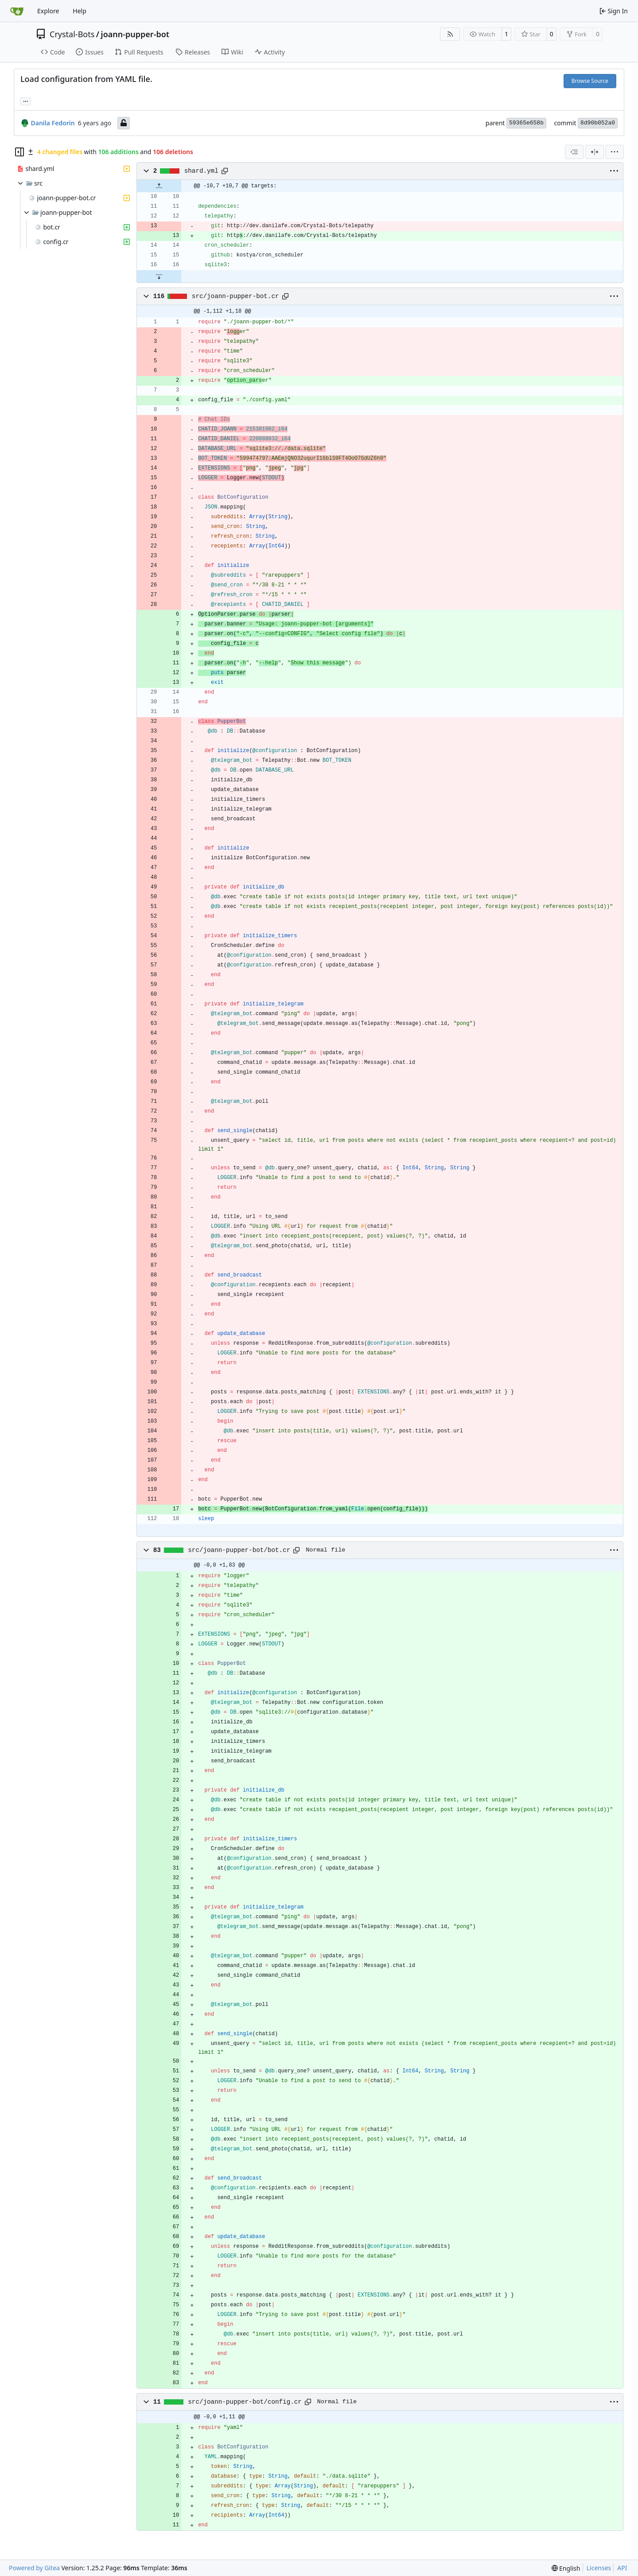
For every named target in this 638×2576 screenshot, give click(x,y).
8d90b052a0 (597, 123)
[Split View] (594, 152)
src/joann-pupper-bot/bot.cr (239, 1550)
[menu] (614, 152)
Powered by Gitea (34, 2568)
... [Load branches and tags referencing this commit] (25, 100)
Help (79, 11)
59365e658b (526, 123)
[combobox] (574, 152)
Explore (48, 11)
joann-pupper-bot (135, 34)
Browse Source (590, 81)
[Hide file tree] (19, 151)
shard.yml (201, 171)
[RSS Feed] (450, 34)
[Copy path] (224, 171)
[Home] (16, 11)
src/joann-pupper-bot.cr (235, 296)
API (622, 2568)
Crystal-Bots (72, 34)
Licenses (599, 2568)
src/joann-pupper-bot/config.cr (245, 2401)
